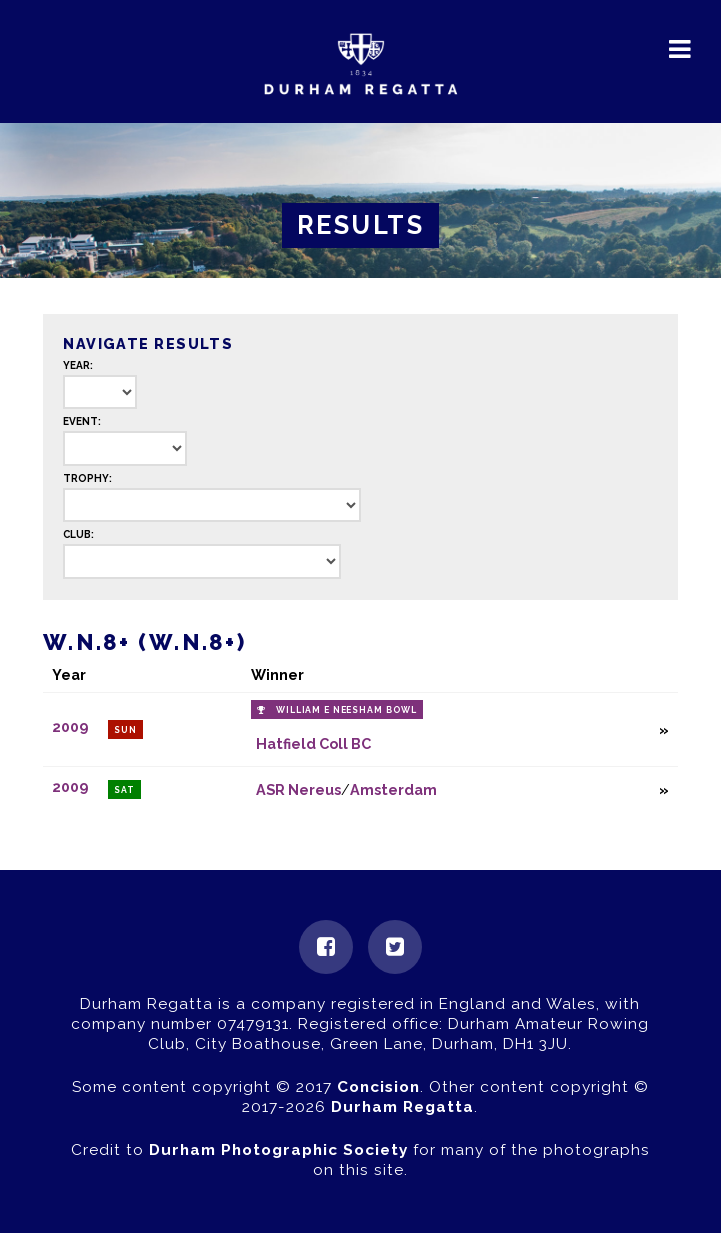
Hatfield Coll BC (313, 743)
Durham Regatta (402, 1107)
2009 (70, 727)
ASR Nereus (298, 789)
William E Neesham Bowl (346, 710)
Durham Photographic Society (278, 1150)
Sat (124, 790)
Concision (378, 1087)
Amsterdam (393, 789)
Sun (125, 730)
